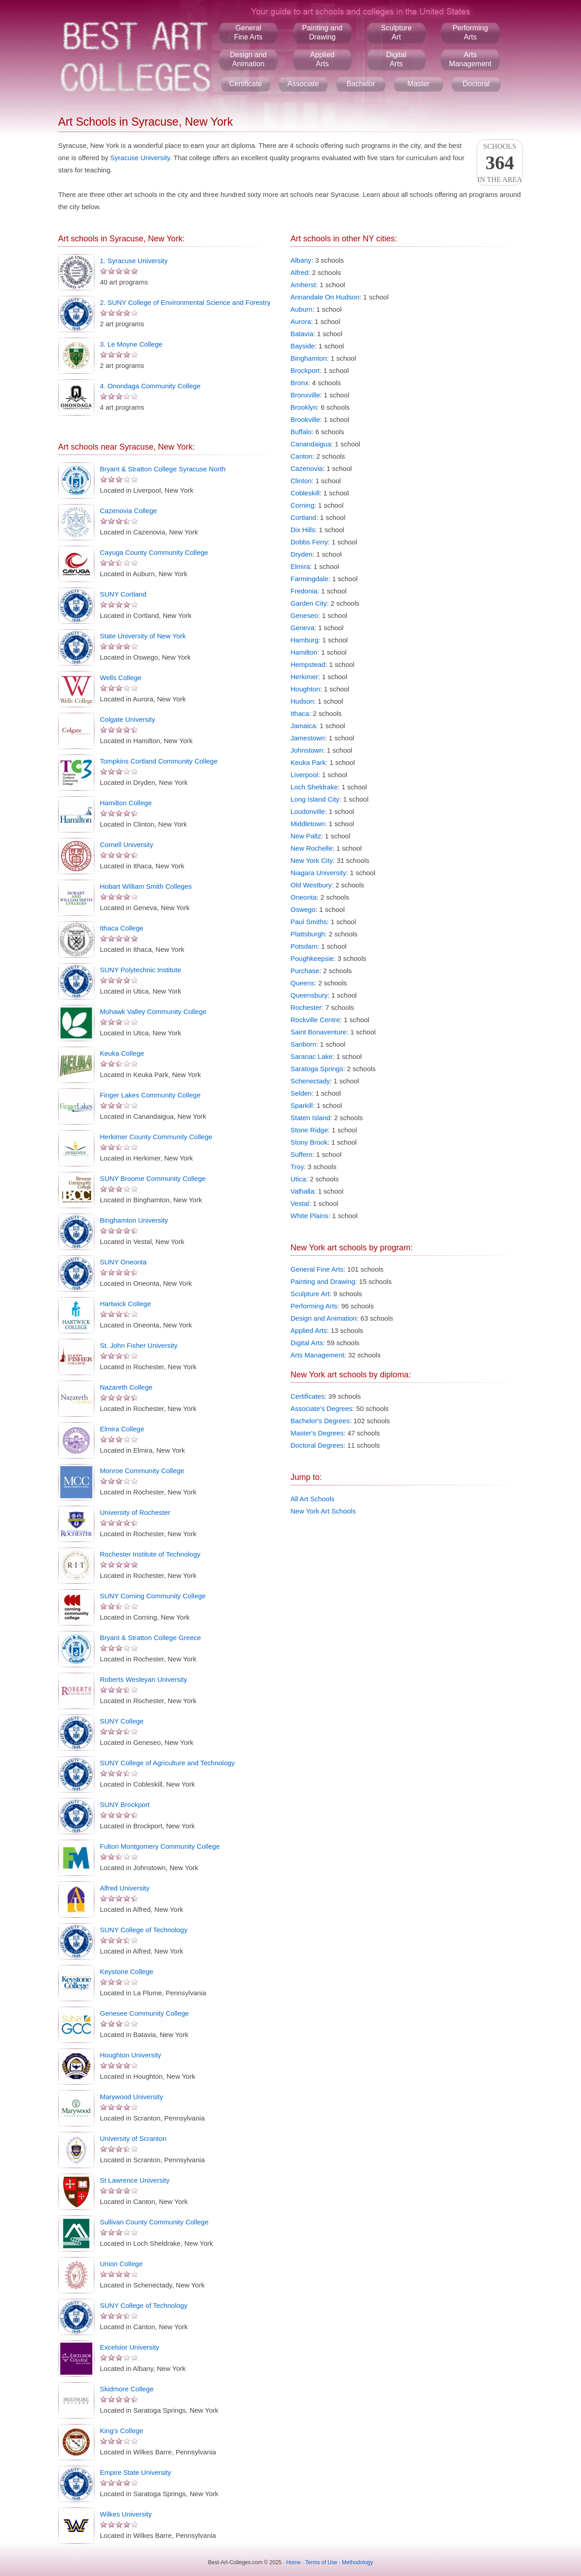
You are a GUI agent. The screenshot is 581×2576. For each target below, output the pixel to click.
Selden (301, 1093)
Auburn (301, 309)
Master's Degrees (317, 1433)
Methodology (357, 2562)
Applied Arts (308, 1330)
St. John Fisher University (138, 1345)
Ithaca (299, 713)
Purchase (304, 971)
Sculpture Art (310, 1294)
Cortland (303, 517)
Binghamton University (134, 1220)
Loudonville (307, 811)
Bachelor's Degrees (320, 1421)
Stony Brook (309, 1142)
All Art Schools (312, 1499)
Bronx (299, 383)
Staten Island (310, 1117)
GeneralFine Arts (248, 32)
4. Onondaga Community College (150, 386)
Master (419, 84)
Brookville (305, 419)
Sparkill (301, 1105)
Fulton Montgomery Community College (160, 1846)
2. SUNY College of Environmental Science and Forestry (185, 302)
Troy (297, 1166)
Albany (300, 260)
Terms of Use (321, 2562)
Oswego (302, 909)
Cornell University (126, 844)
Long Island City (315, 799)
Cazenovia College (128, 510)
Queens (302, 983)
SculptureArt (396, 32)
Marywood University (131, 2097)
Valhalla (302, 1191)
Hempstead (307, 664)
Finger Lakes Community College (150, 1095)
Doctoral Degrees (317, 1445)
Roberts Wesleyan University (143, 1679)
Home (293, 2562)
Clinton (301, 481)
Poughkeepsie (312, 958)
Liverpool (304, 775)
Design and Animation (323, 1318)
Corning (302, 505)
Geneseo (304, 615)
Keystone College (126, 1971)
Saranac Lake (311, 1056)
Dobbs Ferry (309, 542)
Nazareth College (126, 1387)
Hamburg (304, 640)
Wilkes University (126, 2514)
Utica (298, 1179)
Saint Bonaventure (318, 1032)
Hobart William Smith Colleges (146, 886)
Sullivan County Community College (154, 2222)
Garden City (308, 603)
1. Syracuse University (133, 260)
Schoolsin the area (499, 162)
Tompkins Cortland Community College (158, 761)
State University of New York (143, 636)
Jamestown (307, 738)
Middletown (307, 824)
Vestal (299, 1203)
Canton (301, 456)
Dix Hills (302, 530)
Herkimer (304, 677)
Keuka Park (308, 762)
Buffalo (300, 432)
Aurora (300, 321)
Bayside (302, 346)
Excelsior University (129, 2347)
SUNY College (121, 1721)
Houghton (305, 689)
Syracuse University (140, 158)
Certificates (307, 1396)
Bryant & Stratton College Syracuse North (163, 469)
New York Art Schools (322, 1511)
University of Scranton (133, 2138)
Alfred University (124, 1888)
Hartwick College (125, 1304)
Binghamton (308, 358)
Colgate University (127, 719)
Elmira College (122, 1429)
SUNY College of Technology (143, 1930)
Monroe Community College (142, 1470)
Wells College (120, 677)
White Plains (309, 1215)
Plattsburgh (307, 934)
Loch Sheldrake (314, 787)
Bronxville (305, 395)
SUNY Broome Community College (153, 1178)
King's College (121, 2430)
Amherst (303, 285)
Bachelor (360, 84)
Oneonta (303, 897)
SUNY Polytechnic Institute (140, 970)
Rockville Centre (315, 1020)
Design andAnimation (248, 59)
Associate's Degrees (321, 1408)
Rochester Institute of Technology (150, 1554)
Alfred (299, 272)
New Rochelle (311, 848)
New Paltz (305, 836)
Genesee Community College (144, 2013)
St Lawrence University (134, 2180)
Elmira (300, 566)
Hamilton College (126, 803)
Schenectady (310, 1081)
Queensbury (309, 995)
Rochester (305, 1007)
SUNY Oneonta (123, 1262)
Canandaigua (310, 444)
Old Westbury (311, 885)
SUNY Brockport (125, 1804)
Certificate (245, 84)
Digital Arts (306, 1343)
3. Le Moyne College (131, 344)
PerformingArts (470, 32)
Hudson (302, 701)
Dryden (301, 554)
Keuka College (122, 1053)
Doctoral (476, 84)
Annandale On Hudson (324, 297)
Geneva (302, 628)
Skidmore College (126, 2389)
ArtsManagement (470, 59)
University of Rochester (135, 1512)
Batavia (301, 334)
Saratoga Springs (316, 1069)
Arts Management (317, 1355)
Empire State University (135, 2472)
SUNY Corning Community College (153, 1596)
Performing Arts (313, 1306)
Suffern (301, 1154)
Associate (303, 84)
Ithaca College (121, 928)
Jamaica (303, 726)
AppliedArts (322, 59)
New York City (311, 860)
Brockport (305, 370)
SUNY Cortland (123, 594)
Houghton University (130, 2055)
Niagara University (318, 873)
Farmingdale (309, 579)
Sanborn (303, 1044)
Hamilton (303, 652)
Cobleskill (305, 493)
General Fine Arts (317, 1269)
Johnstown (306, 750)
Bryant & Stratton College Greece (150, 1637)
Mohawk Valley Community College (153, 1011)
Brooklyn (303, 407)
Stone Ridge (309, 1130)
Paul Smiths (308, 922)
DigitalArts (396, 59)
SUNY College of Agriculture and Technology (167, 1763)
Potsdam (303, 946)
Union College (121, 2263)
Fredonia (303, 591)
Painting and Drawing (322, 1281)
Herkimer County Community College (156, 1137)
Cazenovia (306, 468)
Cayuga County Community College (154, 552)
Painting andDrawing (322, 32)
